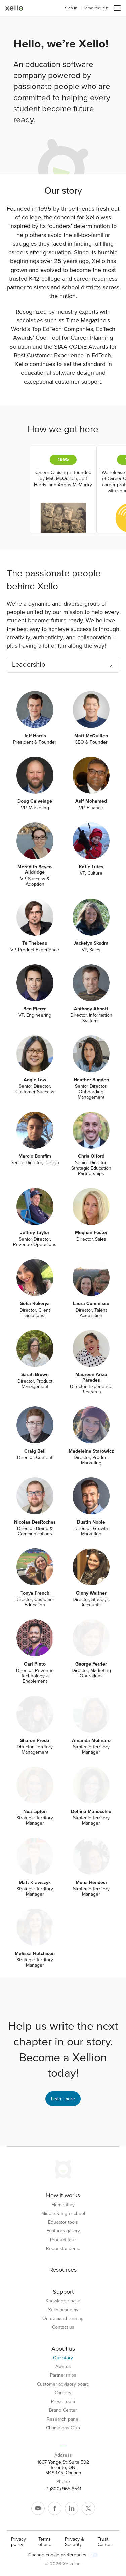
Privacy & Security (74, 2541)
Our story (63, 2358)
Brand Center (63, 2410)
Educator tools (63, 2222)
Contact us (63, 2327)
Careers (63, 2393)
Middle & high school (63, 2213)
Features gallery (63, 2231)
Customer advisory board (63, 2384)
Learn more (63, 2099)
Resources (63, 2269)
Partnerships (63, 2375)
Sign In (71, 8)
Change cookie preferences (63, 2555)
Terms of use (44, 2541)
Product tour (63, 2240)
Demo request (96, 8)
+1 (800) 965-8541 (63, 2489)
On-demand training (63, 2318)
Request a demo (63, 2248)
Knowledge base (63, 2301)
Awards (63, 2366)
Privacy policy (18, 2541)
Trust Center (105, 2541)
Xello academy (63, 2310)
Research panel (63, 2419)
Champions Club (63, 2428)
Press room (63, 2401)
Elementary (63, 2205)
